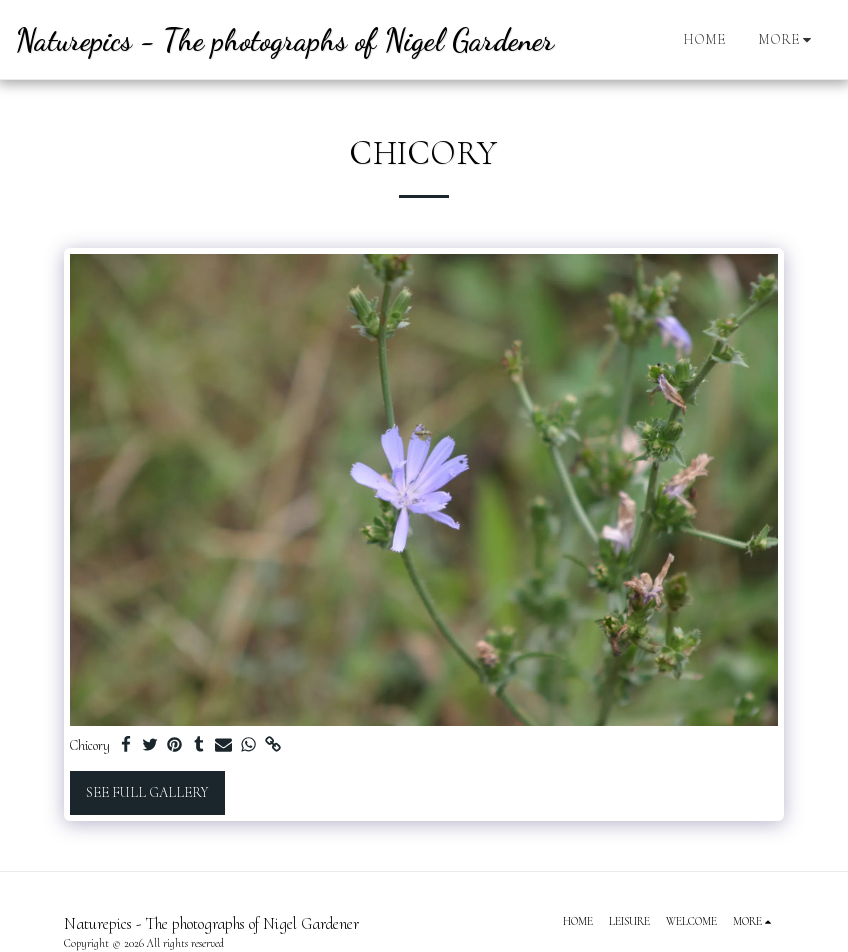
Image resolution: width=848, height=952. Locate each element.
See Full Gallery (147, 792)
